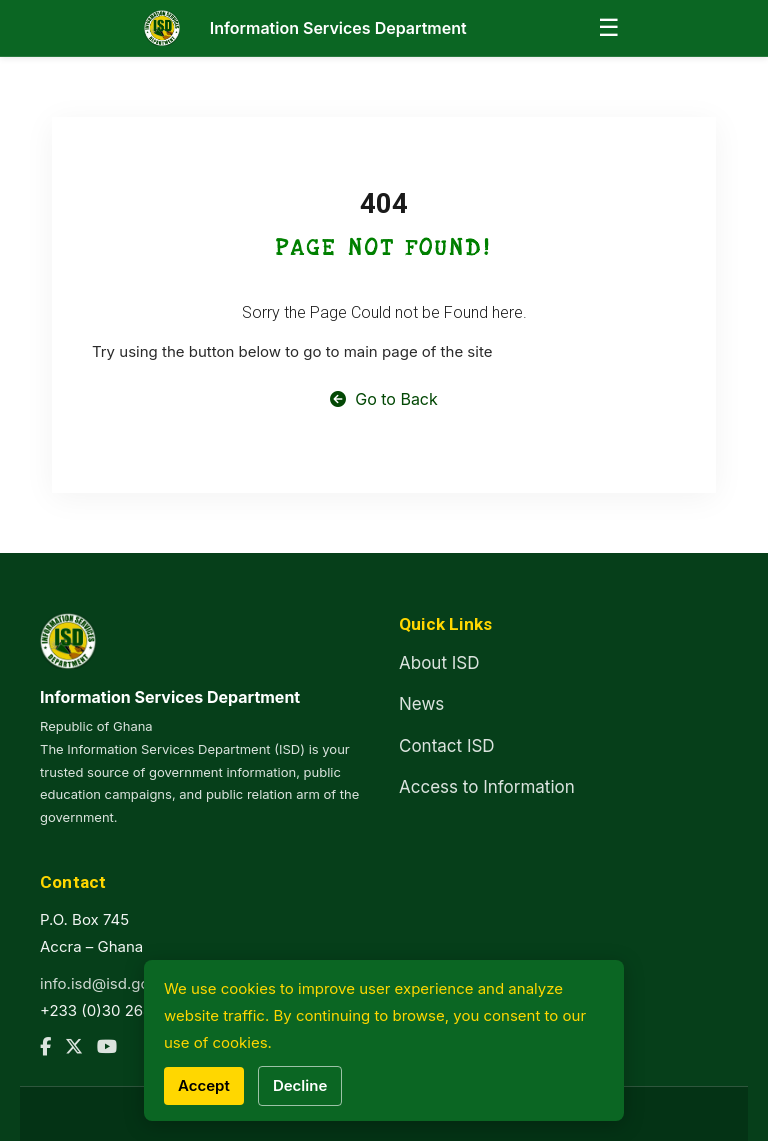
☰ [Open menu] (609, 27)
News (421, 704)
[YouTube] (107, 1047)
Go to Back (384, 399)
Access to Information (487, 787)
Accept (204, 1085)
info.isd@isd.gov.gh (109, 983)
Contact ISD (447, 746)
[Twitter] (74, 1047)
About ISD (439, 663)
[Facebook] (45, 1047)
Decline (300, 1085)
